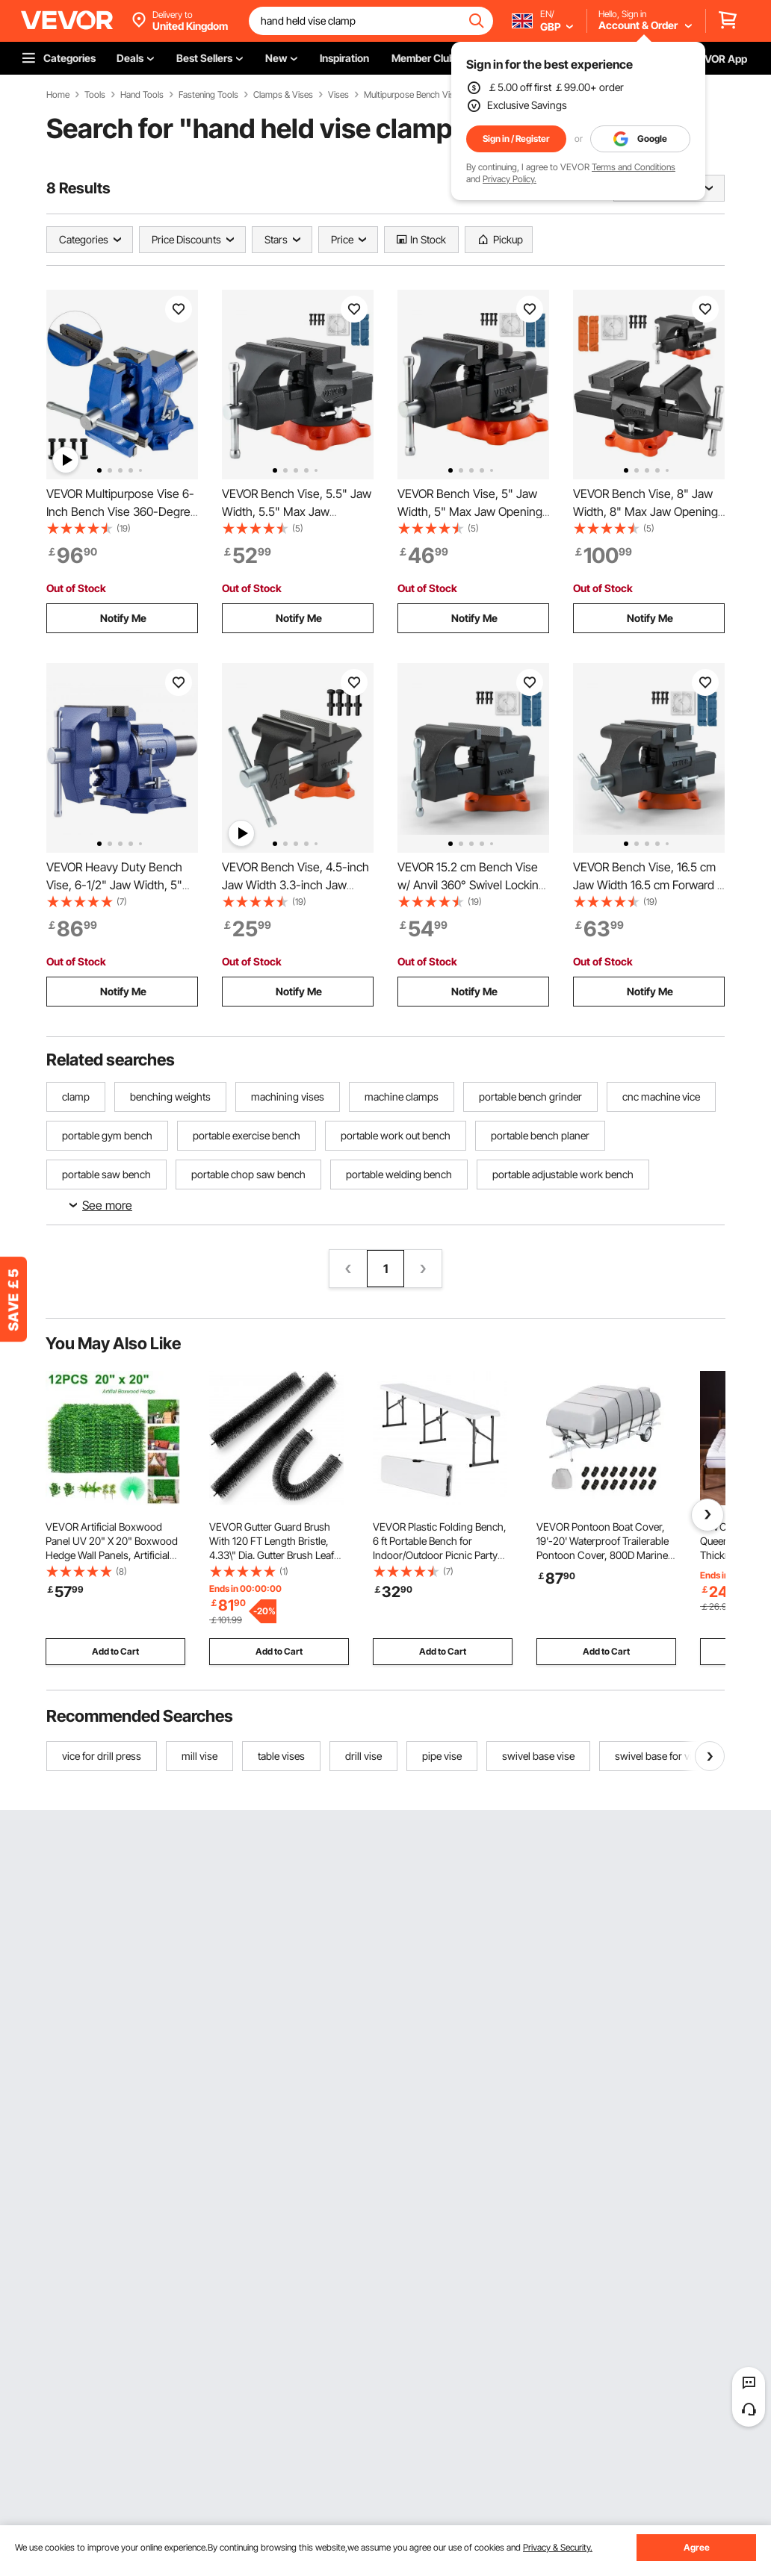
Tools (94, 95)
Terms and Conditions (633, 166)
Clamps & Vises (283, 95)
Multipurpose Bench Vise (411, 95)
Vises (338, 95)
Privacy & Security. (557, 2547)
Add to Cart (115, 1651)
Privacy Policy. (509, 178)
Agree (697, 2547)
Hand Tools (142, 95)
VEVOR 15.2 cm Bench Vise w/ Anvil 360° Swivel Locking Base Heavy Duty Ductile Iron (472, 884)
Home (57, 95)
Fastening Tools (208, 95)
